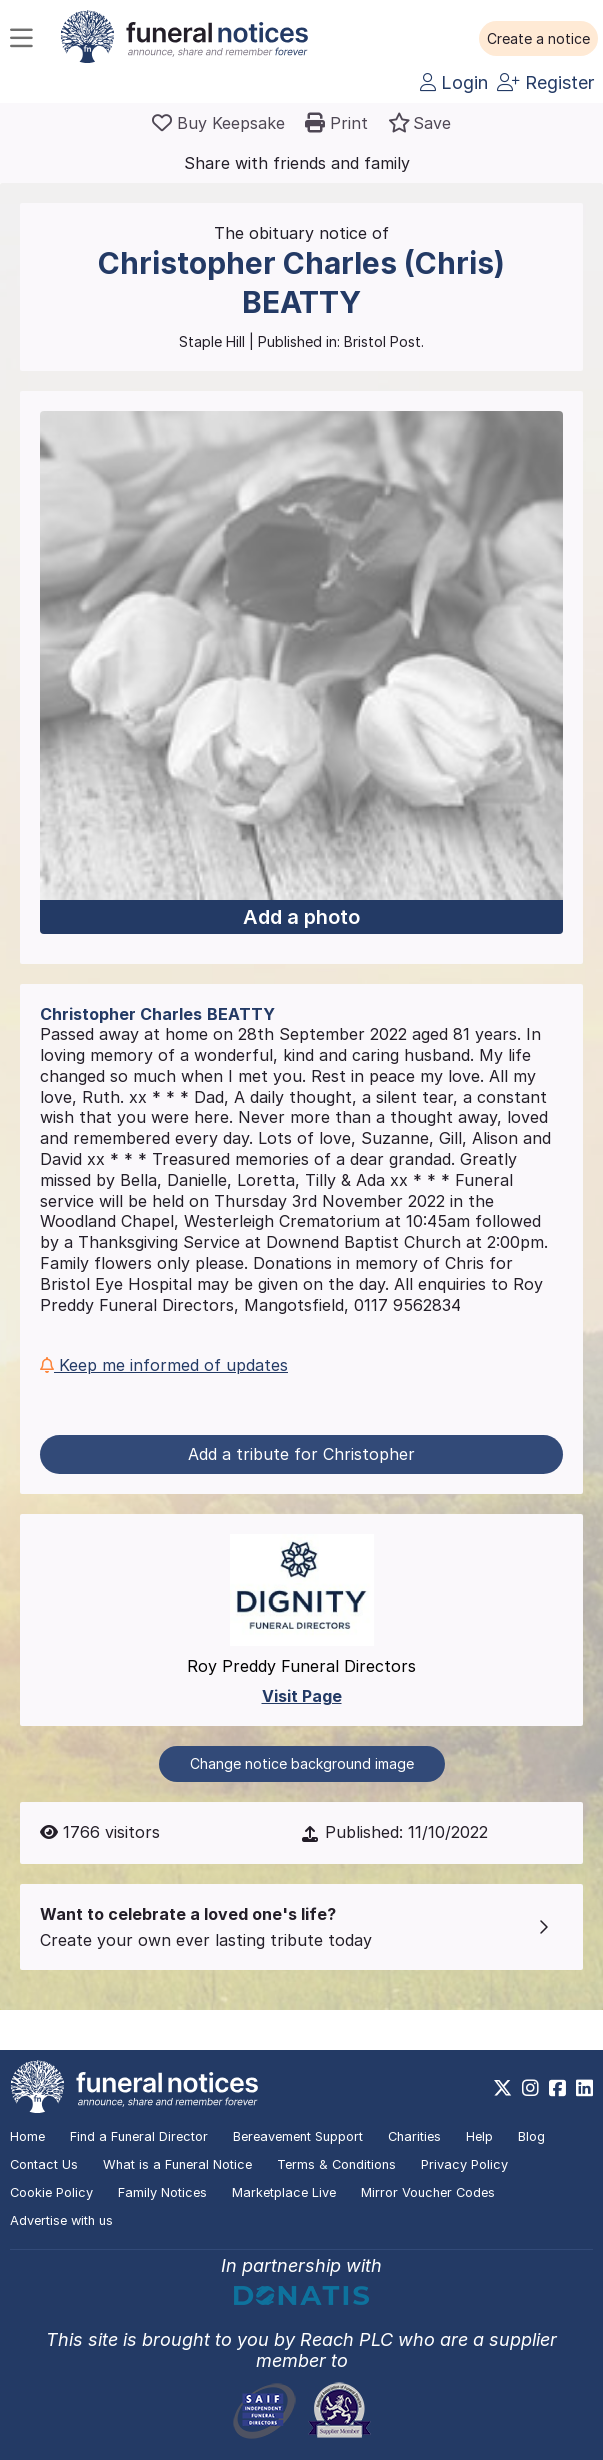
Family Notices (162, 2192)
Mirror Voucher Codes (428, 2192)
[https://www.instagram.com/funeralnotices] (530, 2088)
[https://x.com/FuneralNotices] (502, 2088)
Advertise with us (61, 2220)
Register (545, 82)
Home (27, 2136)
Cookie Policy (51, 2192)
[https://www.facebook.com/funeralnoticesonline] (557, 2088)
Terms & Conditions (336, 2164)
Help (479, 2136)
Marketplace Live (284, 2192)
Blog (531, 2136)
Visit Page (302, 1696)
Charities (414, 2136)
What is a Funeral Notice (177, 2164)
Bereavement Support (298, 2136)
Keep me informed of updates (164, 1365)
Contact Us (44, 2164)
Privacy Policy (464, 2164)
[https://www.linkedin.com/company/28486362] (584, 2088)
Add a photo (301, 917)
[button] (538, 39)
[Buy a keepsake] (218, 123)
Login (454, 82)
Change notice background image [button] (302, 1763)
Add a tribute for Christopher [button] (301, 1454)
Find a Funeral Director (139, 2136)
